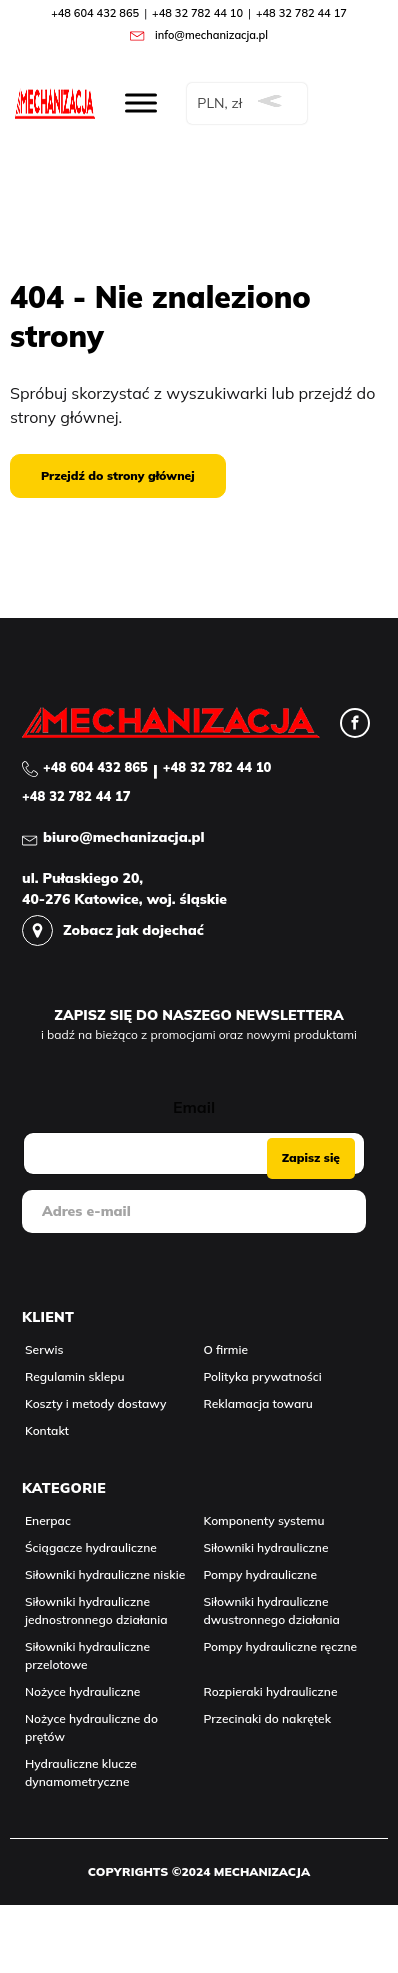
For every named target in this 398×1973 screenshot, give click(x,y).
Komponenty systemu (264, 1520)
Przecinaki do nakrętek (268, 1718)
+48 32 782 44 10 (197, 13)
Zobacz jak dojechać (133, 930)
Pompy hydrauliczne (260, 1574)
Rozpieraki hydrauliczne (271, 1691)
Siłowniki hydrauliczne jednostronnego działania (96, 1610)
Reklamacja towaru (258, 1403)
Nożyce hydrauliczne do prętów (91, 1727)
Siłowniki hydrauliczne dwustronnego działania (272, 1610)
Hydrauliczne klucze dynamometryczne (81, 1772)
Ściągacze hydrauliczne (91, 1547)
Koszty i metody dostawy (95, 1403)
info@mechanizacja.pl (211, 35)
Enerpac (48, 1520)
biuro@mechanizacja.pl (124, 837)
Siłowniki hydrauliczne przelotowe (87, 1655)
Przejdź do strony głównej (118, 475)
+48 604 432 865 (95, 13)
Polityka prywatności (263, 1376)
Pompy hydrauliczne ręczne (281, 1646)
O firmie (226, 1349)
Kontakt (47, 1430)
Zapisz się (311, 1157)
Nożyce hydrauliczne (82, 1691)
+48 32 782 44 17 (301, 13)
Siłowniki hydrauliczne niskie (105, 1574)
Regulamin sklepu (75, 1376)
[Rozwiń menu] (141, 102)
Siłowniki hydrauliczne (266, 1547)
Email (194, 1107)
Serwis (44, 1349)
